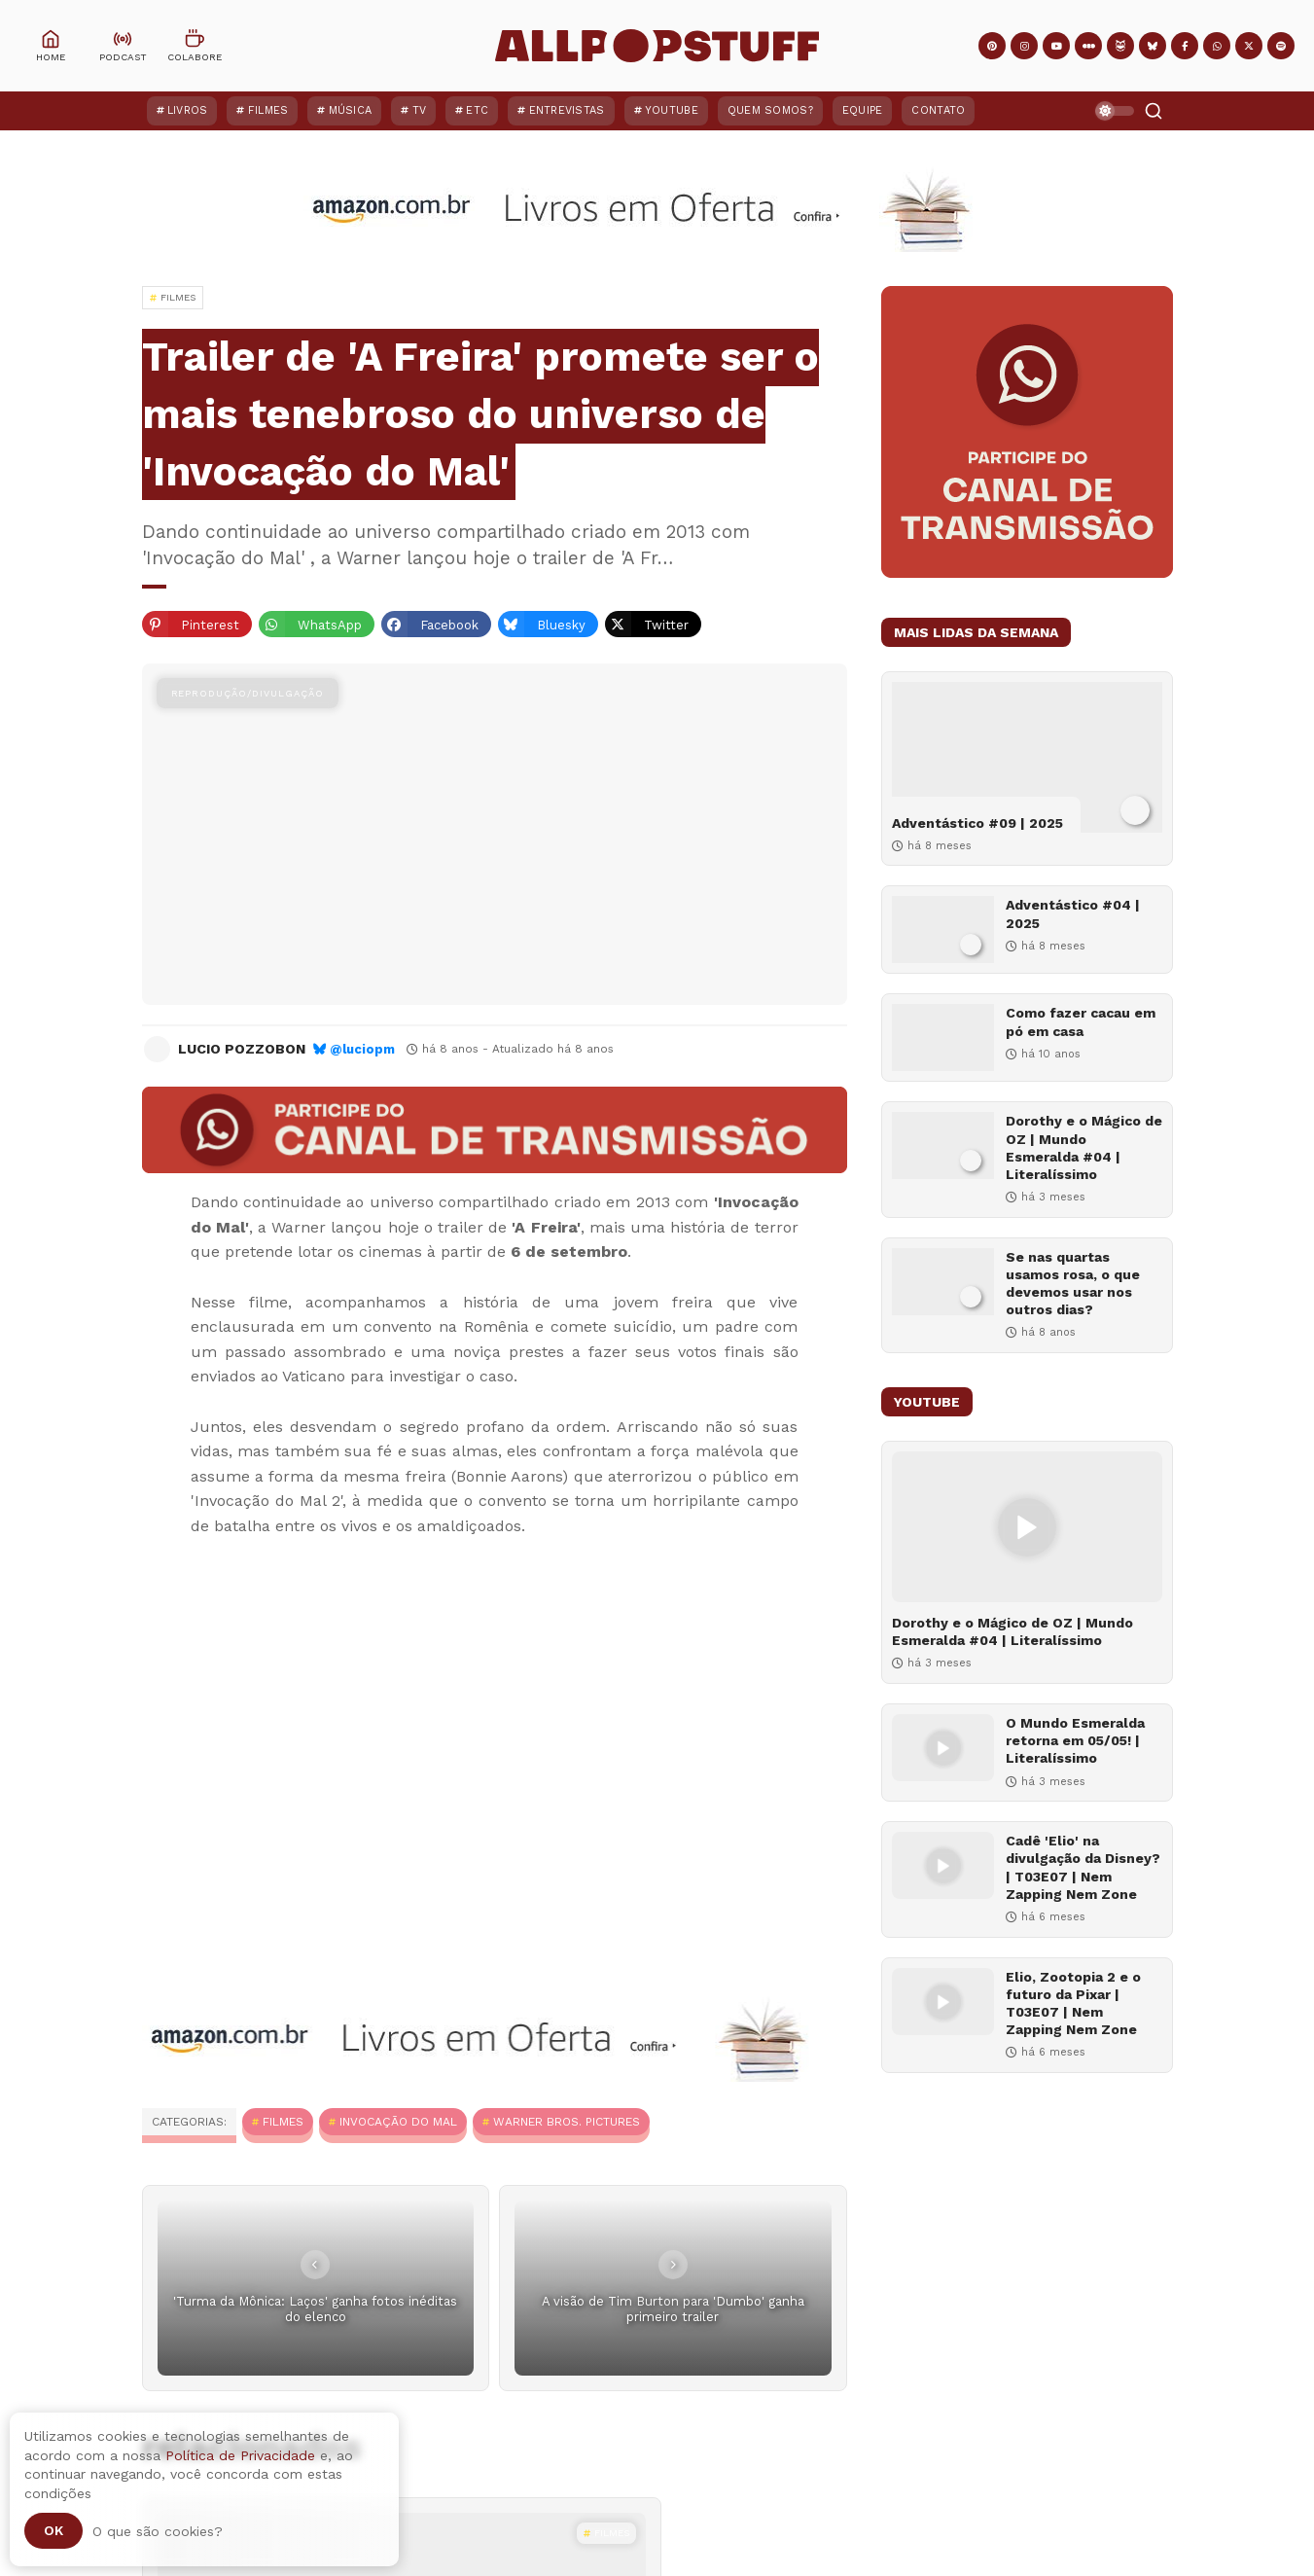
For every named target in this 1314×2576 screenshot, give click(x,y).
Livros (187, 110)
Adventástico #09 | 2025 (977, 823)
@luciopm (362, 1049)
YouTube (671, 110)
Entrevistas (567, 110)
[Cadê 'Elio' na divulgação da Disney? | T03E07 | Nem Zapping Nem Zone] (943, 1865)
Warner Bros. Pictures (566, 2122)
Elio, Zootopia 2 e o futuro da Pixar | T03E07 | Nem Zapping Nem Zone (1073, 2003)
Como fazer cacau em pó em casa (1080, 1021)
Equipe (862, 110)
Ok (53, 2530)
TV (419, 110)
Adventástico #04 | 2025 (1073, 913)
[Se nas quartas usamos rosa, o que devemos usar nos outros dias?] (943, 1281)
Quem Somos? (770, 110)
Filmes (268, 110)
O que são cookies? (157, 2531)
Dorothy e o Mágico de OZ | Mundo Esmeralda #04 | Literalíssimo (1084, 1147)
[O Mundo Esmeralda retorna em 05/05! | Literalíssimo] (943, 1747)
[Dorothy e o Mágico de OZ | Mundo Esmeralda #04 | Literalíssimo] (943, 1145)
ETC (477, 110)
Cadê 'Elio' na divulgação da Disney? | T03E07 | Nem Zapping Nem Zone (1083, 1867)
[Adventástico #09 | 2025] (1027, 757)
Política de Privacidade (240, 2455)
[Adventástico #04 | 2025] (943, 929)
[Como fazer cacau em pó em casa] (943, 1037)
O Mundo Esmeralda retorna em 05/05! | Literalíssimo (1075, 1740)
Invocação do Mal (398, 2122)
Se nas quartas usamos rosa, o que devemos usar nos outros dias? (1073, 1283)
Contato (938, 110)
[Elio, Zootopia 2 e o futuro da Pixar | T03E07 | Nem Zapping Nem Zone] (943, 2001)
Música (351, 110)
